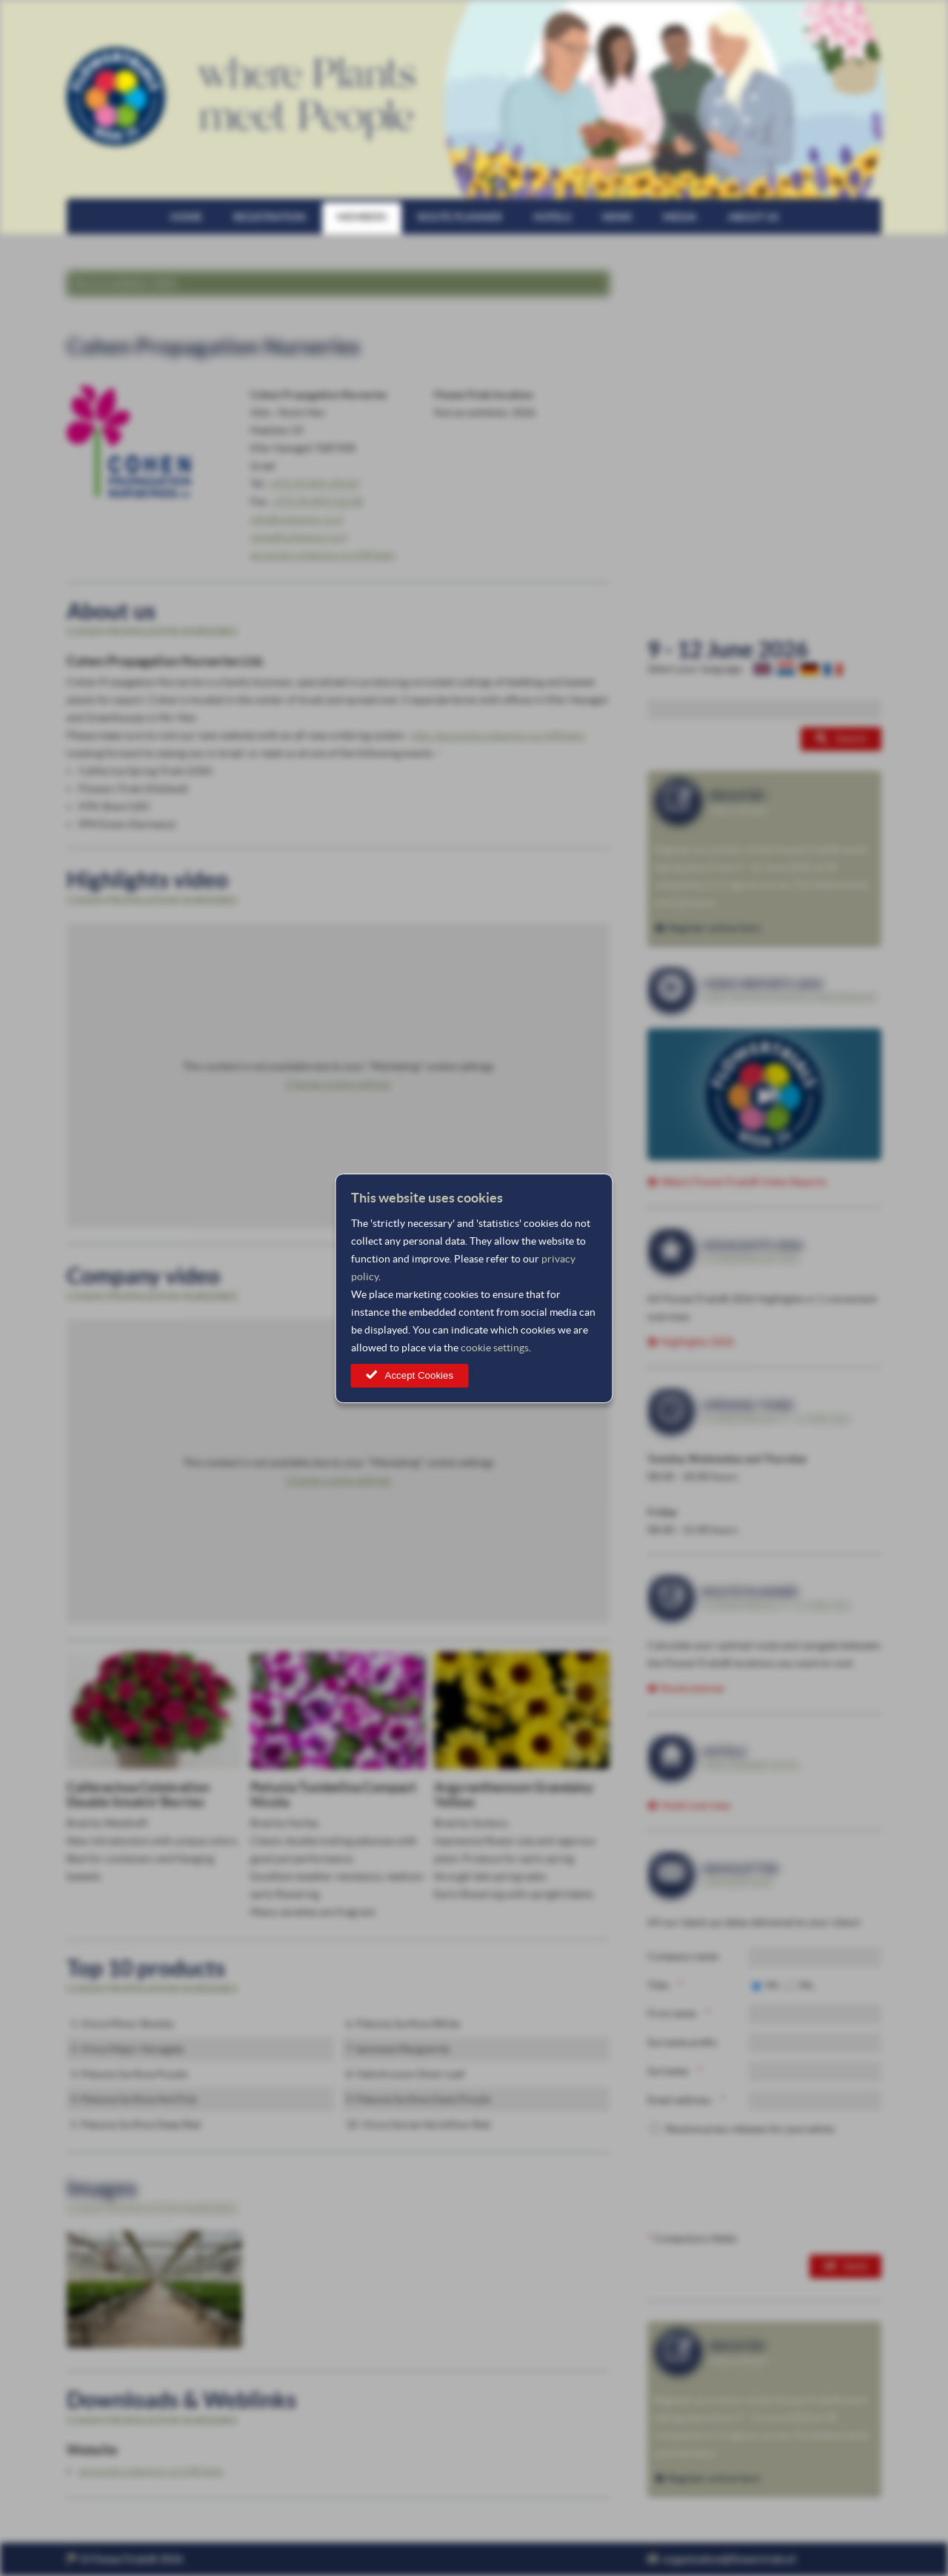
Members (362, 217)
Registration (269, 217)
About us (753, 217)
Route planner (460, 217)
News (617, 217)
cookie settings (495, 1348)
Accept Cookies (419, 1375)
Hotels (552, 217)
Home (186, 217)
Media (680, 217)
